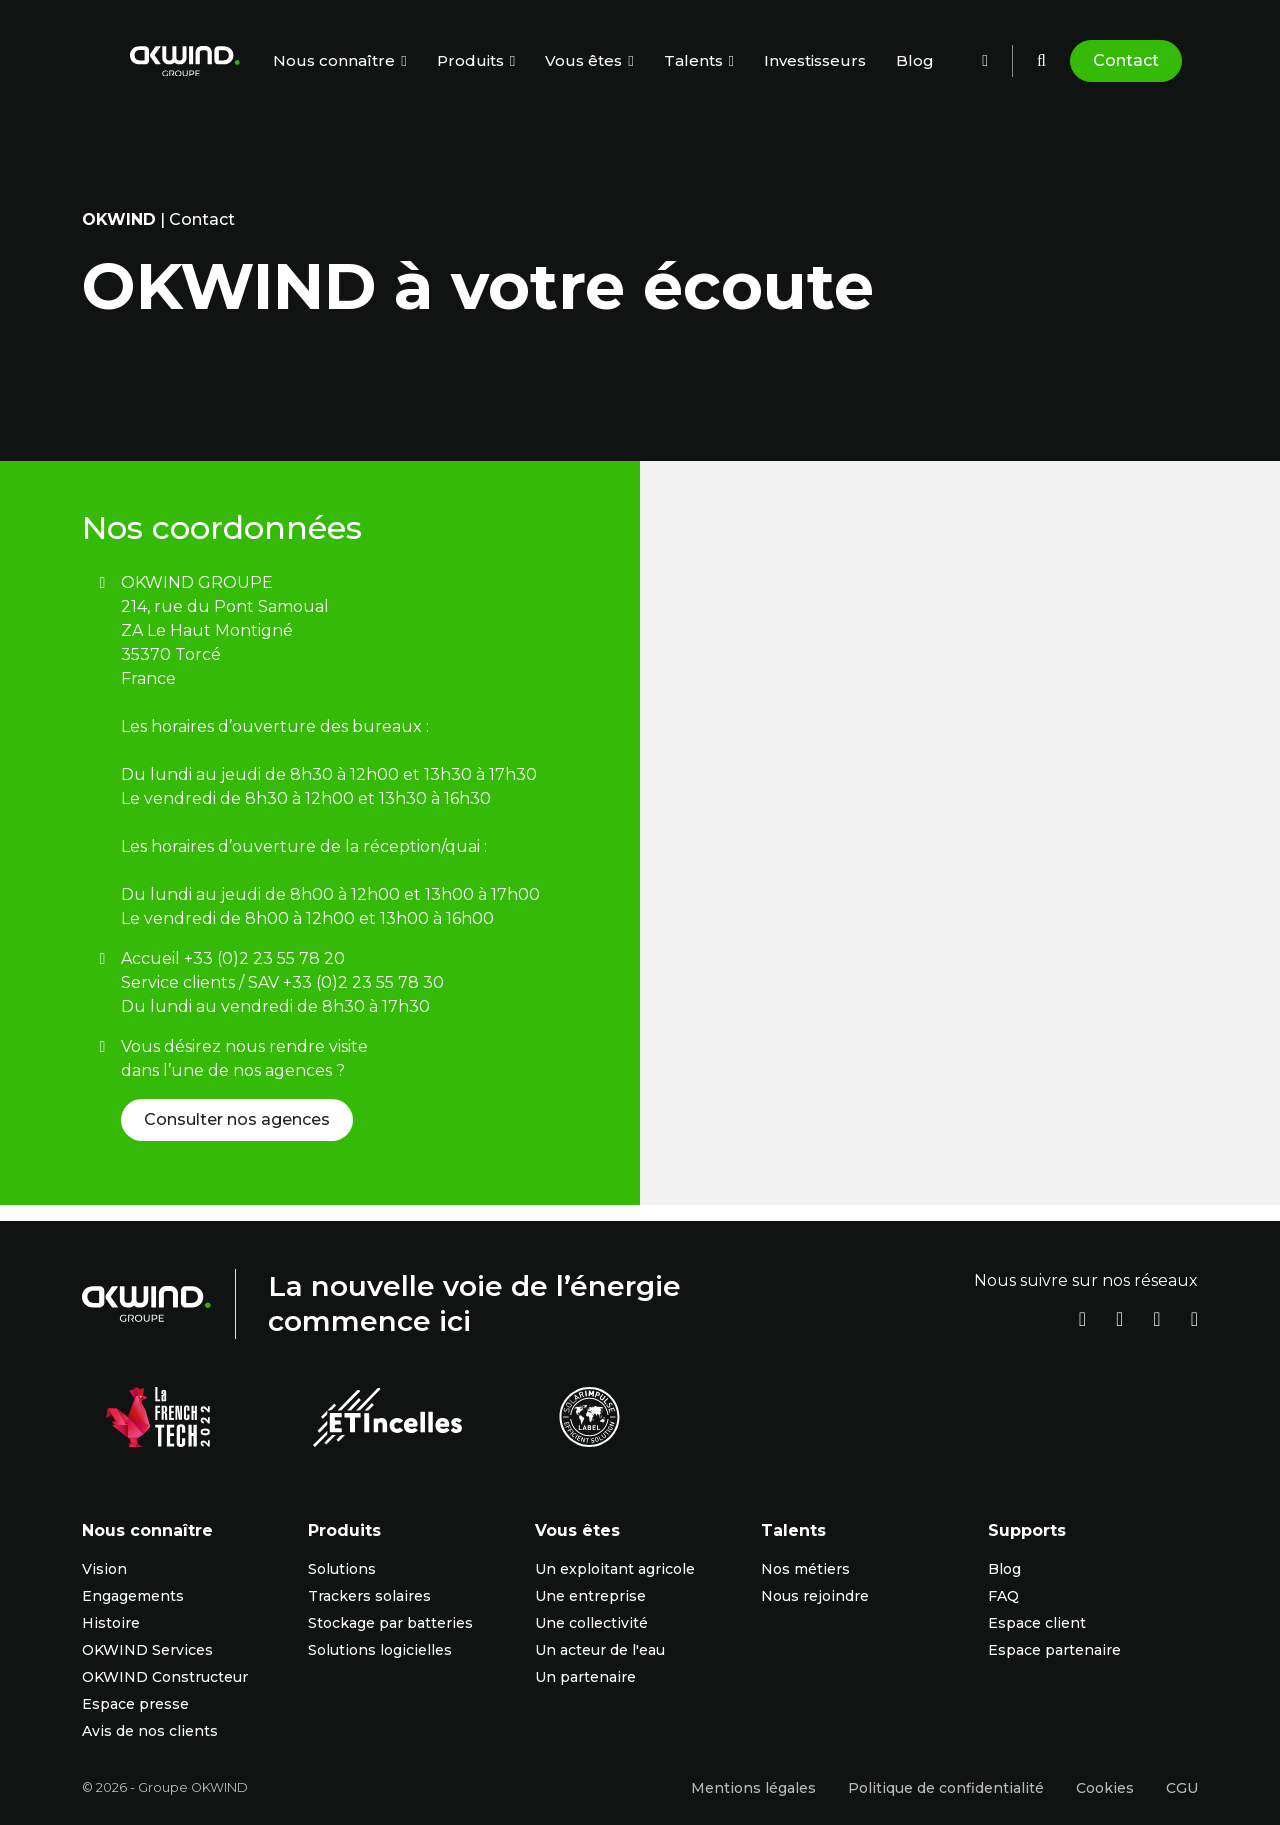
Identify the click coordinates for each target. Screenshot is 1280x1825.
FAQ (1003, 1596)
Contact (1126, 60)
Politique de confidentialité (946, 1788)
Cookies (1105, 1788)
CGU (1182, 1788)
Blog (915, 60)
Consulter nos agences (237, 1119)
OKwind (119, 219)
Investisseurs (815, 60)
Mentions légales (753, 1788)
